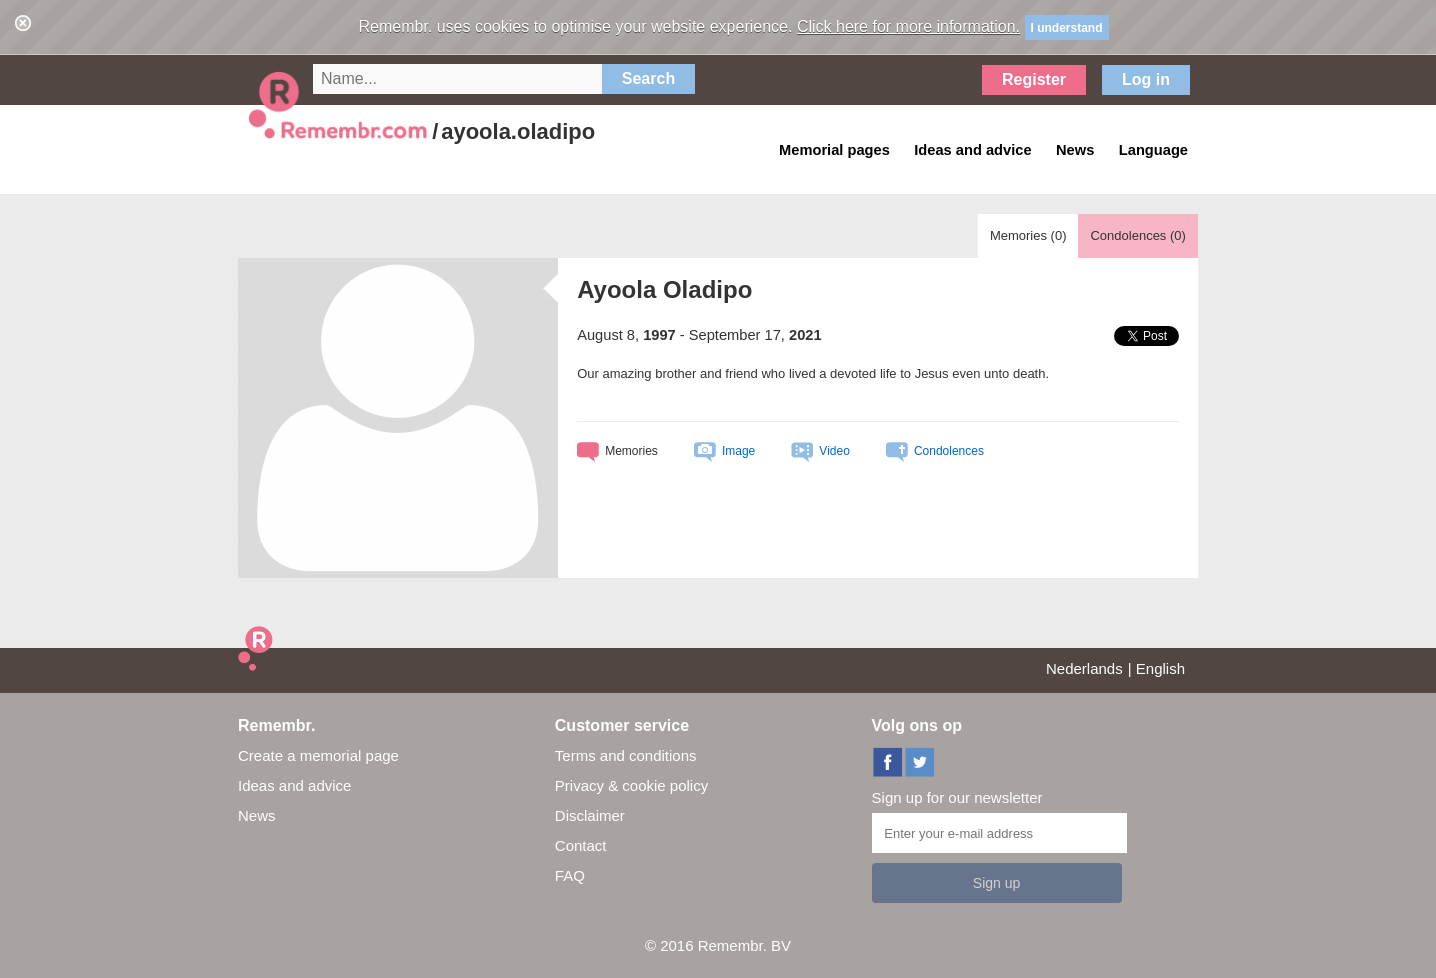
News (257, 815)
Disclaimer (590, 815)
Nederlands (1084, 668)
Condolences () (1137, 235)
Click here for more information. (908, 26)
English (1160, 668)
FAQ (570, 875)
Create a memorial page (318, 755)
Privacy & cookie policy (631, 785)
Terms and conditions (626, 755)
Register (1034, 79)
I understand (1067, 28)
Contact (581, 845)
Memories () (1028, 235)
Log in (1146, 79)
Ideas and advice (294, 785)
